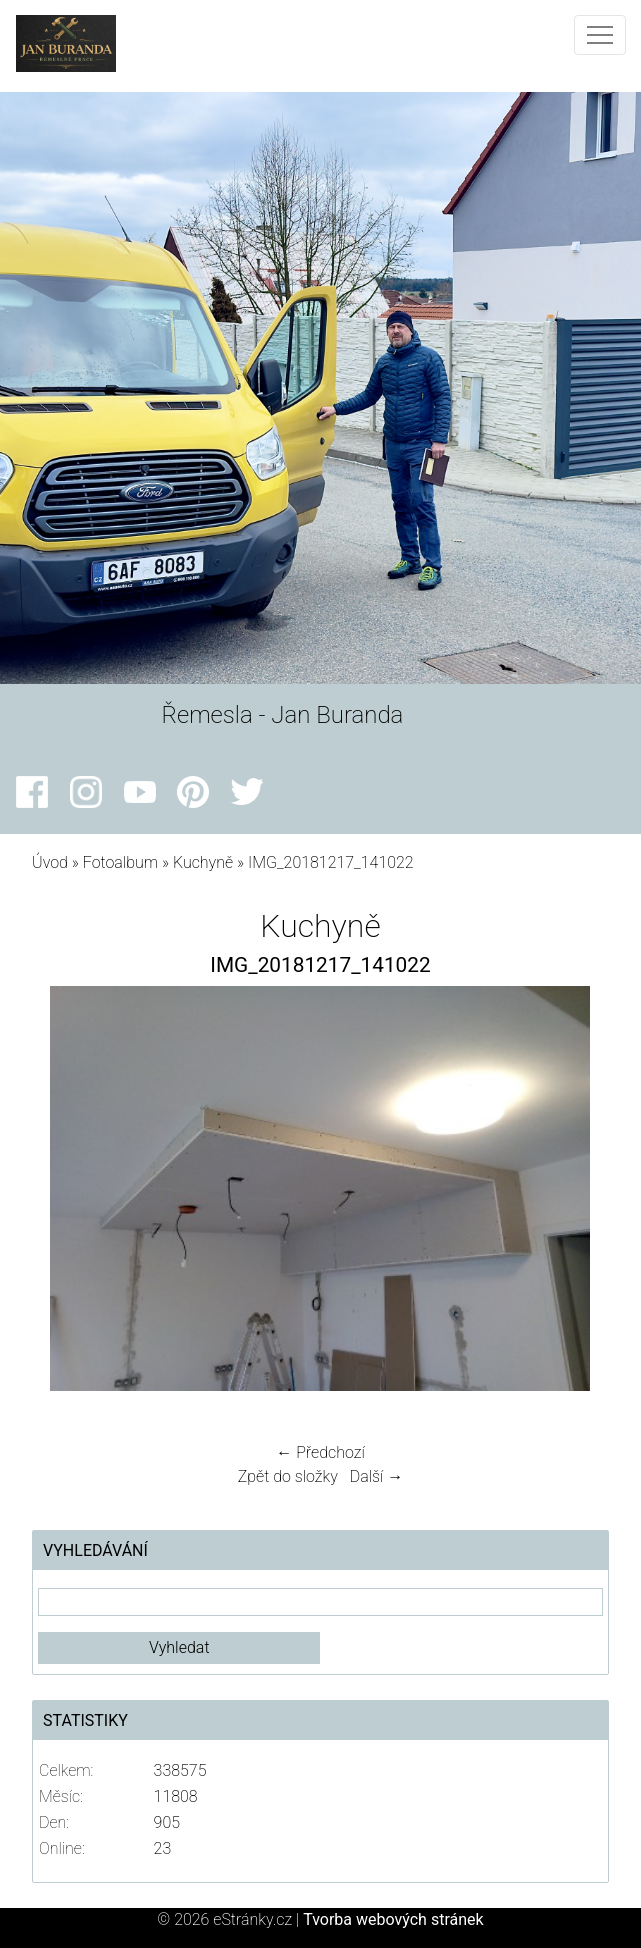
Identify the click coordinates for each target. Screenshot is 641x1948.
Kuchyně (203, 862)
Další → (377, 1476)
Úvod (50, 862)
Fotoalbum (120, 862)
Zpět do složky (288, 1476)
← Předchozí (320, 1452)
